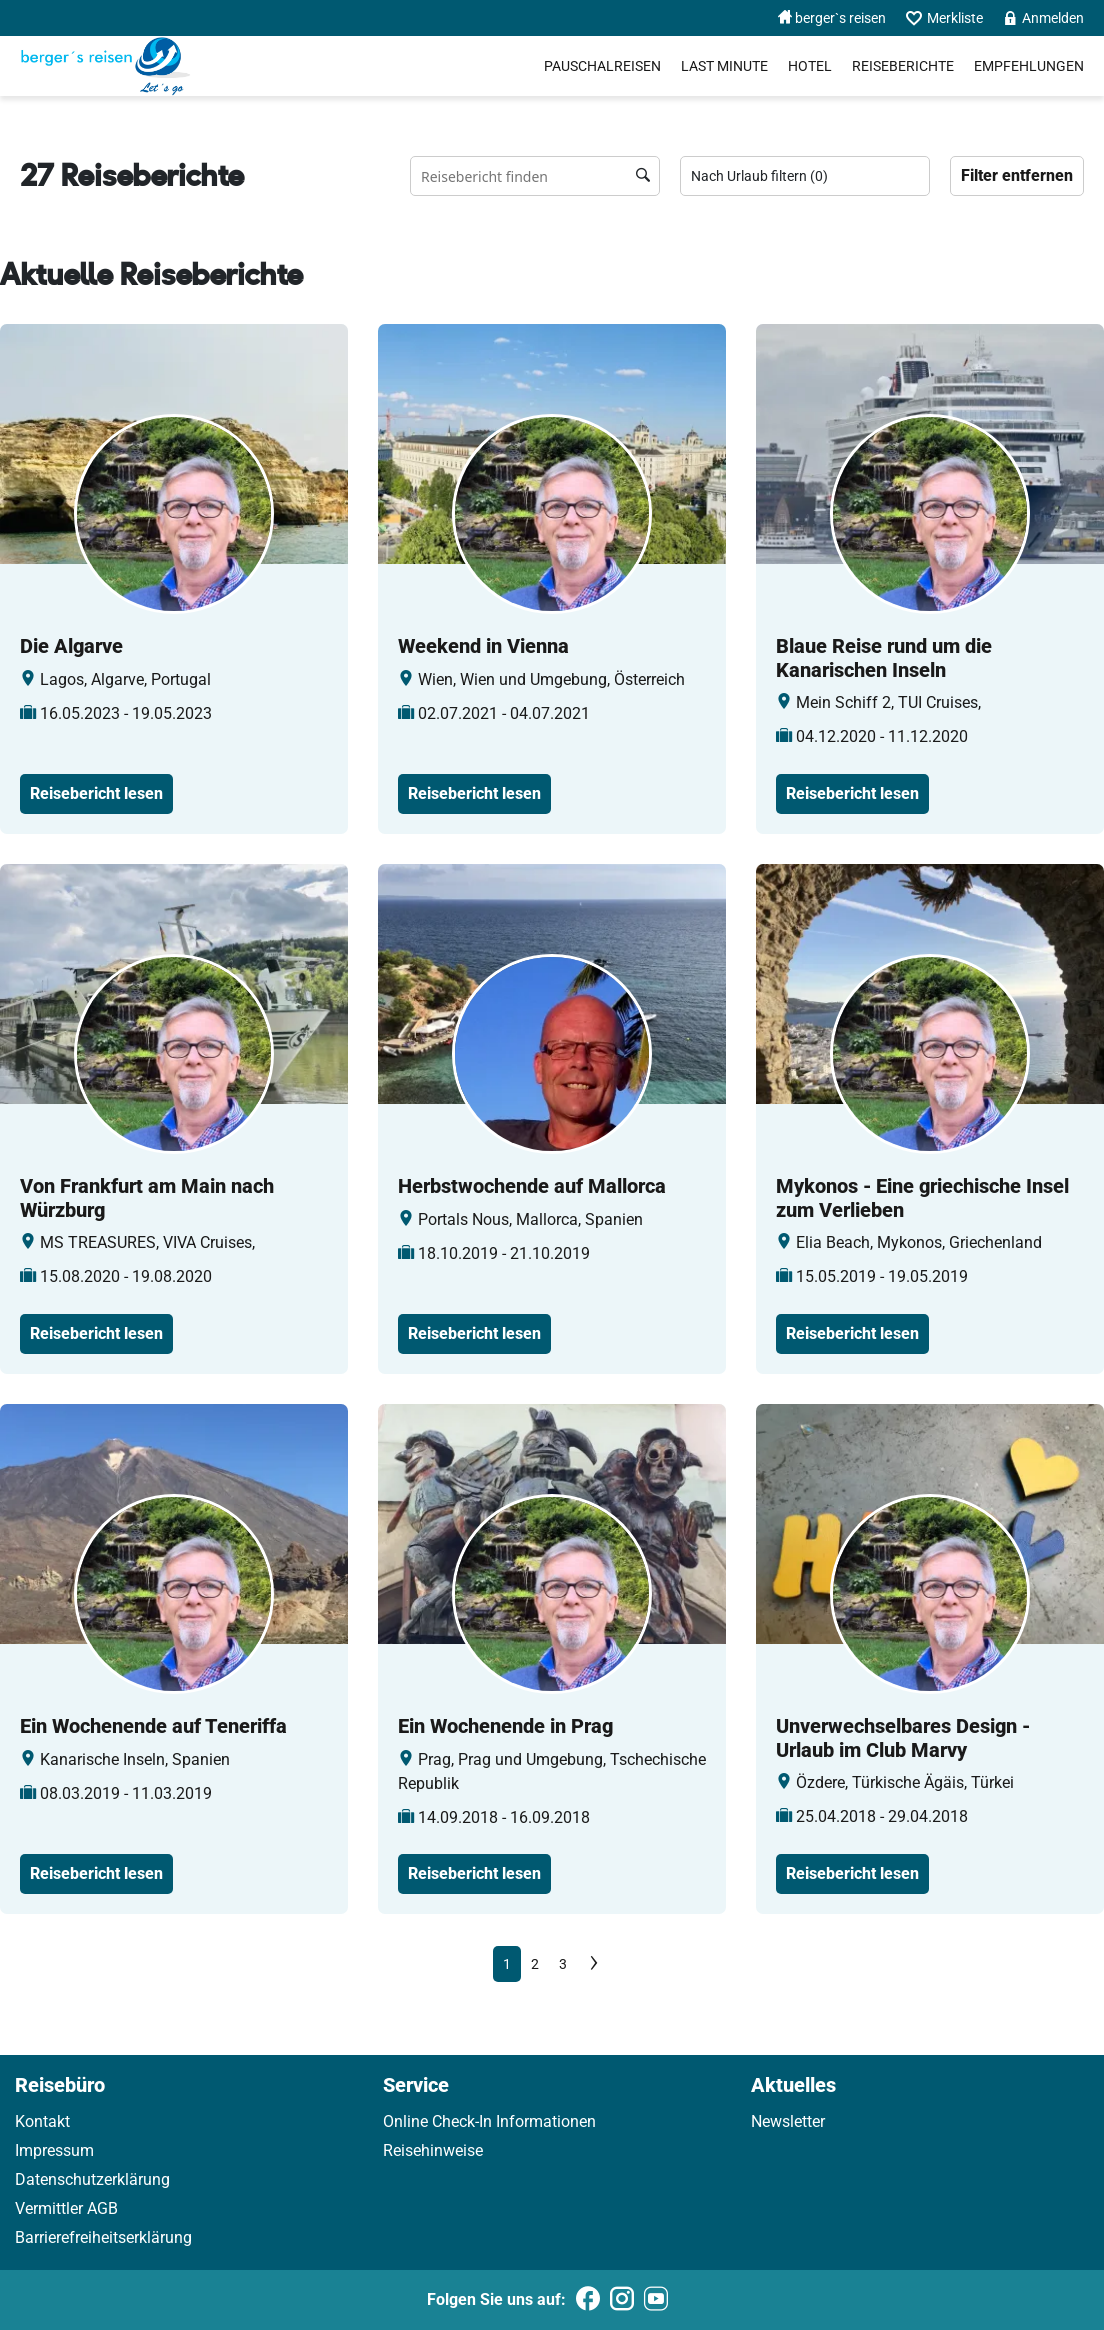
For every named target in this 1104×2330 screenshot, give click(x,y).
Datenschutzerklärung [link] (92, 2179)
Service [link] (416, 2085)
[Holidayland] (105, 66)
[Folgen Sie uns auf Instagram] (622, 2300)
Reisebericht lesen (96, 793)
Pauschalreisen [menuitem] (602, 66)
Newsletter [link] (788, 2121)
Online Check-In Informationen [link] (489, 2121)
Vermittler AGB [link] (66, 2208)
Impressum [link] (54, 2150)
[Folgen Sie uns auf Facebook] (588, 2300)
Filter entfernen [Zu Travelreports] (1017, 175)
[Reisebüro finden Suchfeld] (535, 176)
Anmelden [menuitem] (1043, 18)
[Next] (594, 1964)
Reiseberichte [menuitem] (903, 66)
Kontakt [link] (42, 2121)
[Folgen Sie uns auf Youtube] (656, 2300)
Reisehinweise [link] (433, 2150)
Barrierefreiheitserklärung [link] (103, 2237)
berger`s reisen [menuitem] (832, 18)
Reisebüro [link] (60, 2085)
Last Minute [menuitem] (724, 66)
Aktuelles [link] (793, 2085)
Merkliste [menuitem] (944, 18)
